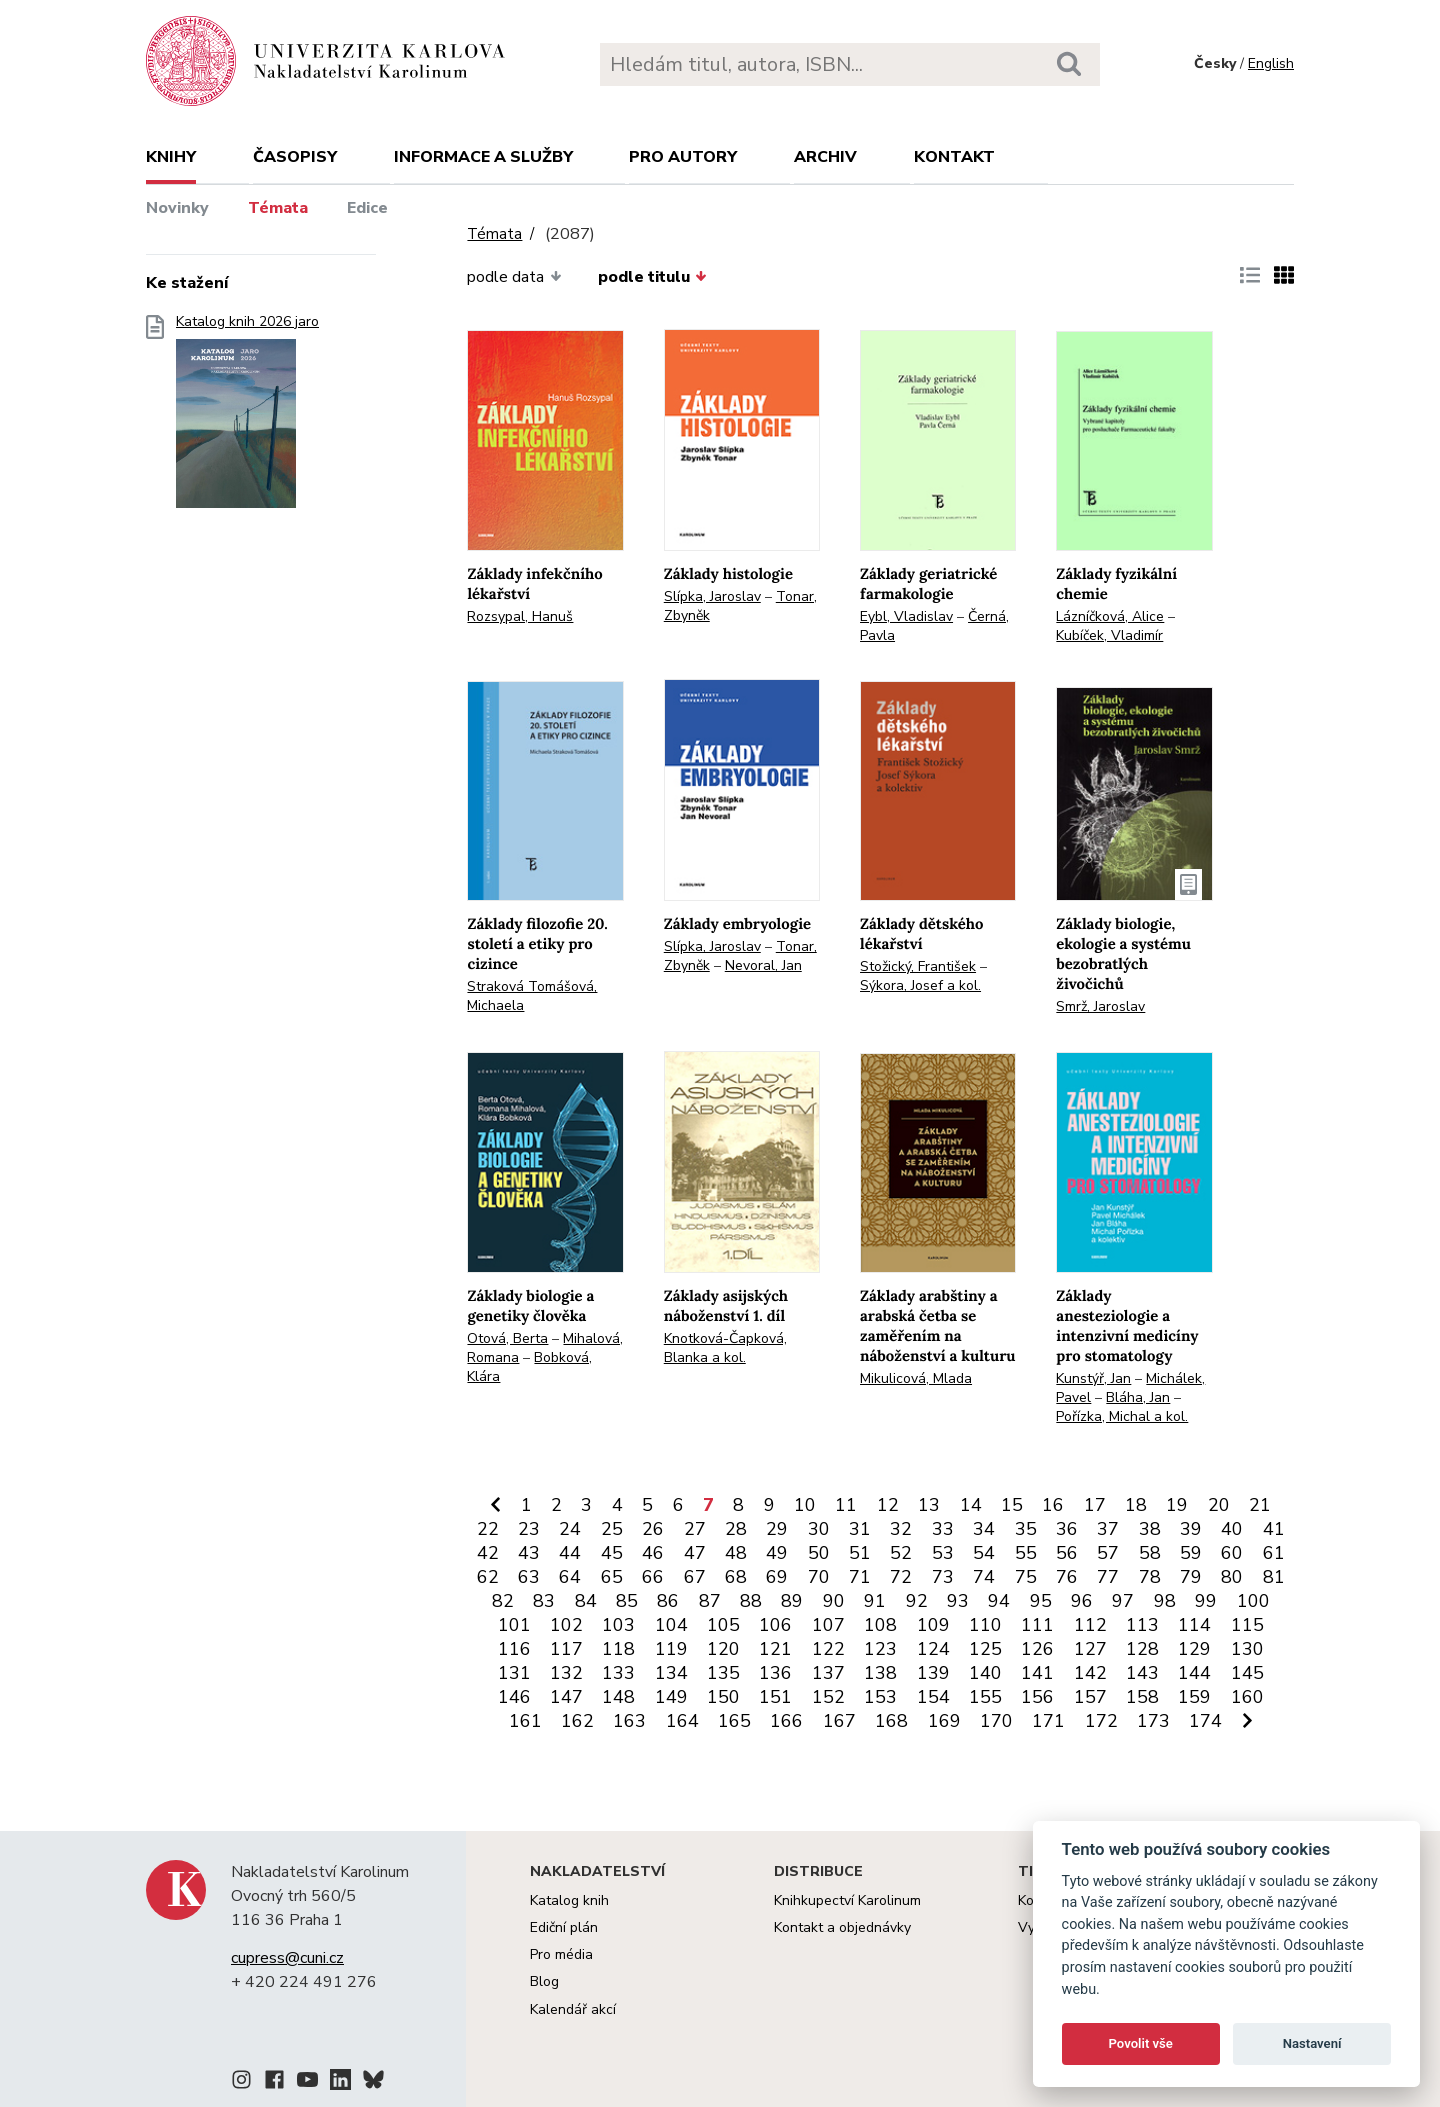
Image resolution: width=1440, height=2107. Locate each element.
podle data (514, 277)
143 (1142, 1673)
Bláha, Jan (1138, 1397)
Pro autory (683, 157)
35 (1026, 1529)
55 (1026, 1553)
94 (999, 1601)
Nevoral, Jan (763, 965)
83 (544, 1601)
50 (819, 1553)
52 (901, 1553)
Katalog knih (569, 1900)
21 (1260, 1505)
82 (503, 1601)
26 (653, 1529)
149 (671, 1697)
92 (917, 1601)
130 (1247, 1649)
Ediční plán (564, 1927)
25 (612, 1529)
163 (629, 1721)
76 (1067, 1577)
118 (618, 1649)
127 (1090, 1649)
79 (1191, 1577)
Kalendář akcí (573, 2009)
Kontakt (954, 157)
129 (1194, 1649)
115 (1247, 1625)
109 (933, 1625)
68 (736, 1577)
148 (618, 1697)
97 (1123, 1601)
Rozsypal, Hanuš (520, 616)
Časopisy (295, 157)
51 (860, 1553)
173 (1153, 1721)
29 (777, 1529)
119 (671, 1649)
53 (943, 1553)
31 (860, 1529)
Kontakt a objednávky (842, 1927)
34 (984, 1529)
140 (985, 1673)
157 (1090, 1697)
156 (1037, 1697)
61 (1274, 1553)
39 (1191, 1529)
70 (819, 1577)
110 (985, 1625)
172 (1101, 1721)
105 (723, 1625)
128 (1142, 1649)
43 (529, 1553)
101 (514, 1625)
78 (1150, 1577)
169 (944, 1721)
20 (1219, 1505)
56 (1067, 1553)
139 (933, 1673)
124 (933, 1649)
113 (1142, 1625)
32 (901, 1529)
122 (828, 1649)
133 (618, 1673)
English (1271, 63)
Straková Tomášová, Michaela (532, 996)
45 (612, 1553)
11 (846, 1505)
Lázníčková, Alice (1110, 616)
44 (570, 1553)
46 (653, 1553)
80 (1232, 1577)
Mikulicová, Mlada (916, 1378)
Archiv (825, 157)
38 (1150, 1529)
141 (1037, 1673)
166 (786, 1721)
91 (875, 1601)
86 (668, 1601)
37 (1108, 1529)
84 (586, 1601)
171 (1048, 1721)
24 (570, 1529)
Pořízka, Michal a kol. (1122, 1416)
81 (1274, 1577)
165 (734, 1721)
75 (1026, 1577)
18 (1136, 1505)
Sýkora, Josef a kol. (920, 985)
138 (880, 1673)
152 (828, 1697)
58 (1150, 1553)
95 (1041, 1601)
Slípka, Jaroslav (712, 596)
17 (1095, 1505)
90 (834, 1601)
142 (1090, 1673)
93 (958, 1601)
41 (1274, 1529)
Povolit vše (1141, 2043)
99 (1206, 1601)
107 (828, 1625)
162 (577, 1721)
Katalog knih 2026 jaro (247, 417)
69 (777, 1577)
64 (570, 1577)
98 (1165, 1601)
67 (695, 1577)
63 (529, 1577)
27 (695, 1529)
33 (943, 1529)
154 (933, 1697)
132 (566, 1673)
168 (891, 1721)
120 (723, 1649)
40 (1232, 1529)
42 (488, 1553)
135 (723, 1673)
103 (618, 1625)
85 (627, 1601)
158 (1142, 1697)
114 (1194, 1625)
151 (775, 1697)
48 (736, 1553)
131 (514, 1673)
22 (488, 1529)
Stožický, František (918, 966)
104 (671, 1625)
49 (777, 1553)
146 (514, 1697)
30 (819, 1529)
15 (1012, 1505)
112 (1090, 1625)
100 (1253, 1601)
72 (901, 1577)
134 (671, 1673)
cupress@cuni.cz (287, 1958)
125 (985, 1649)
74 (984, 1577)
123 (880, 1649)
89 (792, 1601)
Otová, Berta (507, 1338)
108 (880, 1625)
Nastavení (1312, 2043)
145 (1247, 1673)
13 (929, 1505)
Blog (544, 1981)
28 (736, 1529)
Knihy (171, 157)
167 (839, 1721)
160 (1247, 1697)
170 (996, 1721)
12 (888, 1505)
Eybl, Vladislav (906, 616)
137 (828, 1673)
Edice (367, 208)
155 (985, 1697)
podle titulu (652, 277)
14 (971, 1505)
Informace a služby (483, 157)
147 (566, 1697)
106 (775, 1625)
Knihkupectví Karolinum (847, 1900)
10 (805, 1505)
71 (860, 1577)
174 (1205, 1721)
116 (514, 1649)
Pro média (561, 1954)
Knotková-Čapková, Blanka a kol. (725, 1348)
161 (525, 1721)
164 (682, 1721)
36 (1067, 1529)
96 (1082, 1601)
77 (1108, 1577)
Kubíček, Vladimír (1109, 635)
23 (529, 1529)
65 (612, 1577)
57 (1108, 1553)
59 (1191, 1553)
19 (1177, 1505)
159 (1194, 1697)
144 (1194, 1673)
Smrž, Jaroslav (1100, 1006)
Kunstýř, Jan (1093, 1378)
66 (653, 1577)
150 (723, 1697)
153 (880, 1697)
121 (775, 1649)
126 (1037, 1649)
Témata (278, 208)
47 (695, 1553)
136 (775, 1673)
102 (566, 1625)
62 (488, 1577)
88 (751, 1601)
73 (943, 1577)
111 (1037, 1625)
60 (1232, 1553)
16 (1053, 1505)
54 (984, 1553)
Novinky (177, 208)
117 (566, 1649)
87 (710, 1601)
